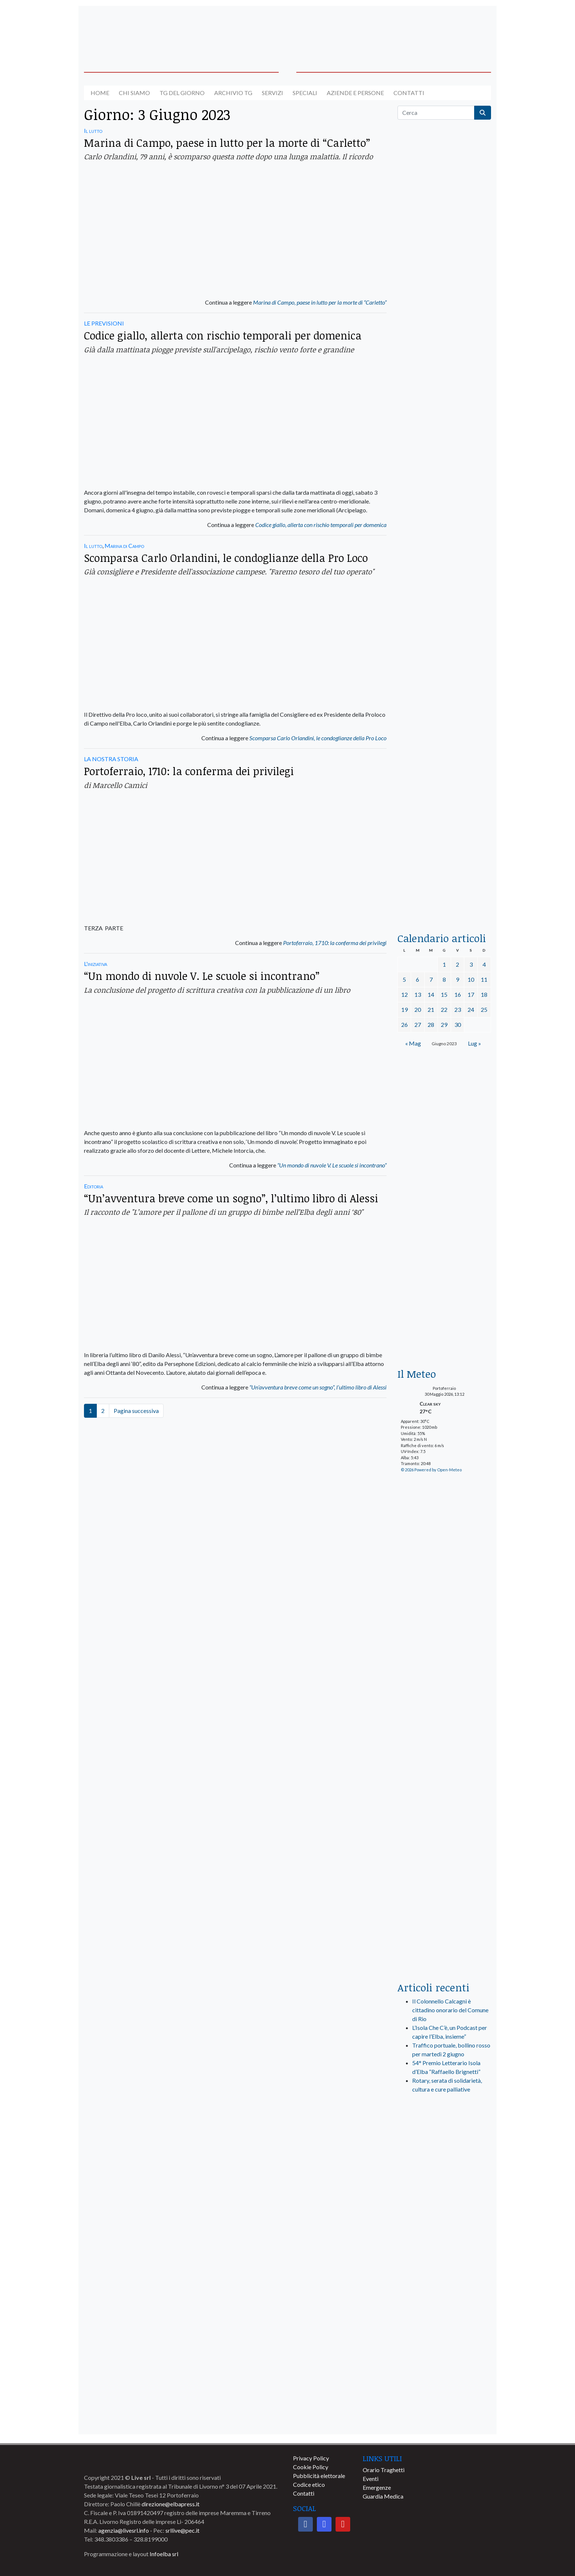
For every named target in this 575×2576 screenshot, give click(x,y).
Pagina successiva (136, 1410)
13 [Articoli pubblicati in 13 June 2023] (417, 994)
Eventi (370, 2478)
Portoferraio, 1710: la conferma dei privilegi (189, 771)
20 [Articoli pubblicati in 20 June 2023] (417, 1009)
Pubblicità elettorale (319, 2475)
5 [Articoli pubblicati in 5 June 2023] (404, 979)
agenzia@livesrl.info (123, 2530)
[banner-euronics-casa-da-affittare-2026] (444, 1295)
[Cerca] (436, 113)
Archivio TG (233, 92)
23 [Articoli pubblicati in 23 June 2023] (457, 1009)
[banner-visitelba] (444, 2191)
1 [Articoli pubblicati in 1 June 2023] (444, 964)
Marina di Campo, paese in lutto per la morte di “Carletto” (227, 142)
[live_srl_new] (444, 2136)
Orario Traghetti (383, 2469)
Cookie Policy (310, 2466)
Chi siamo (134, 92)
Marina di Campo (124, 545)
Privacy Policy (311, 2458)
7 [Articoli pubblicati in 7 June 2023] (431, 979)
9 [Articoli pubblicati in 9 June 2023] (457, 979)
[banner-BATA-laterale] (444, 1099)
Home (100, 92)
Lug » (474, 1043)
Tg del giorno (182, 92)
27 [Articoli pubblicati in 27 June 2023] (417, 1024)
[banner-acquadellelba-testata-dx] (444, 30)
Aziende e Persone (355, 92)
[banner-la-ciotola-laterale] (444, 634)
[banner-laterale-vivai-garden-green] (444, 1827)
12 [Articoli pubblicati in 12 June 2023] (404, 994)
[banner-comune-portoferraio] (444, 2320)
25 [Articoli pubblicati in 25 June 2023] (484, 1009)
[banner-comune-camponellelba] (444, 2352)
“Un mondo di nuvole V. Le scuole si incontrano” (201, 976)
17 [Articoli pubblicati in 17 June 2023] (471, 994)
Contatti (408, 92)
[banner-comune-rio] (444, 2255)
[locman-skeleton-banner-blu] (444, 802)
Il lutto (93, 130)
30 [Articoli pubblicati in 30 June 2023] (457, 1024)
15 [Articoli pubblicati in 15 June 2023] (444, 994)
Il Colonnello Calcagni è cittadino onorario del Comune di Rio (450, 2010)
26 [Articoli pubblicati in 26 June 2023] (404, 1024)
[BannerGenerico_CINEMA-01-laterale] (444, 465)
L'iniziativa (95, 963)
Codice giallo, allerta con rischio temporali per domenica (223, 335)
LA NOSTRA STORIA (111, 758)
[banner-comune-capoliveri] (444, 2288)
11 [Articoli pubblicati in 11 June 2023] (484, 979)
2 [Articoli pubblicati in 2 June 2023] (457, 964)
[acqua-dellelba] (444, 891)
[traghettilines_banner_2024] (444, 299)
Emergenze (377, 2487)
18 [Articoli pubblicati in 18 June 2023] (484, 994)
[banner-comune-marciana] (444, 2223)
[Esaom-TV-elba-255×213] (444, 1184)
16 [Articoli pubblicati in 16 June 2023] (457, 994)
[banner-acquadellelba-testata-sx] (130, 30)
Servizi (272, 92)
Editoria (93, 1185)
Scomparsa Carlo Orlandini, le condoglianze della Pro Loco (226, 558)
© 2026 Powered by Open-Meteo (431, 1469)
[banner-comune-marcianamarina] (444, 2384)
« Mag (413, 1043)
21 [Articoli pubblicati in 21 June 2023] (431, 1009)
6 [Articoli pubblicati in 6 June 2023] (417, 979)
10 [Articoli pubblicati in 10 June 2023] (471, 979)
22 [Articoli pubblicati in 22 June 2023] (444, 1009)
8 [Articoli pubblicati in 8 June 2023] (444, 979)
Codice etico (309, 2484)
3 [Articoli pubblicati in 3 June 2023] (471, 964)
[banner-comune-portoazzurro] (444, 2417)
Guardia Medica (383, 2496)
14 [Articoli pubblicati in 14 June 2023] (431, 994)
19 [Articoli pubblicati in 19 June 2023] (404, 1009)
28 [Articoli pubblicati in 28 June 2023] (431, 1024)
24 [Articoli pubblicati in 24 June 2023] (471, 1009)
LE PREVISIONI (104, 323)
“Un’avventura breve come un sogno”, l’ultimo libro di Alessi (231, 1198)
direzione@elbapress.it (170, 2503)
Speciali (305, 92)
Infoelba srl (164, 2553)
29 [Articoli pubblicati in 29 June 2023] (444, 1024)
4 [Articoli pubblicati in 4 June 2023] (484, 964)
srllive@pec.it (182, 2530)
